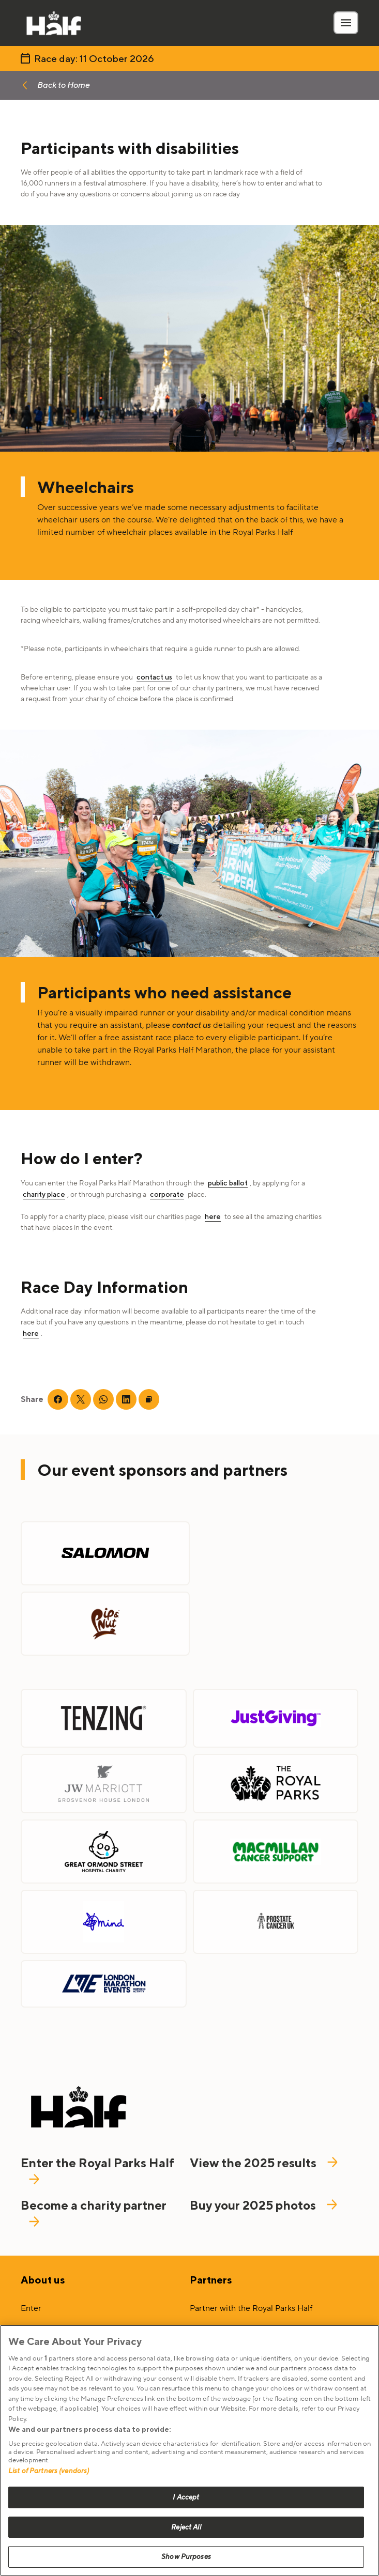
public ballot (228, 1183)
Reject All (186, 2527)
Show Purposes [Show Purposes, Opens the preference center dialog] (186, 2556)
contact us (154, 677)
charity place (44, 1194)
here (213, 1216)
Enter (31, 2308)
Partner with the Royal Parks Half (251, 2308)
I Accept (186, 2497)
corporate (167, 1194)
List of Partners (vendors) (48, 2471)
